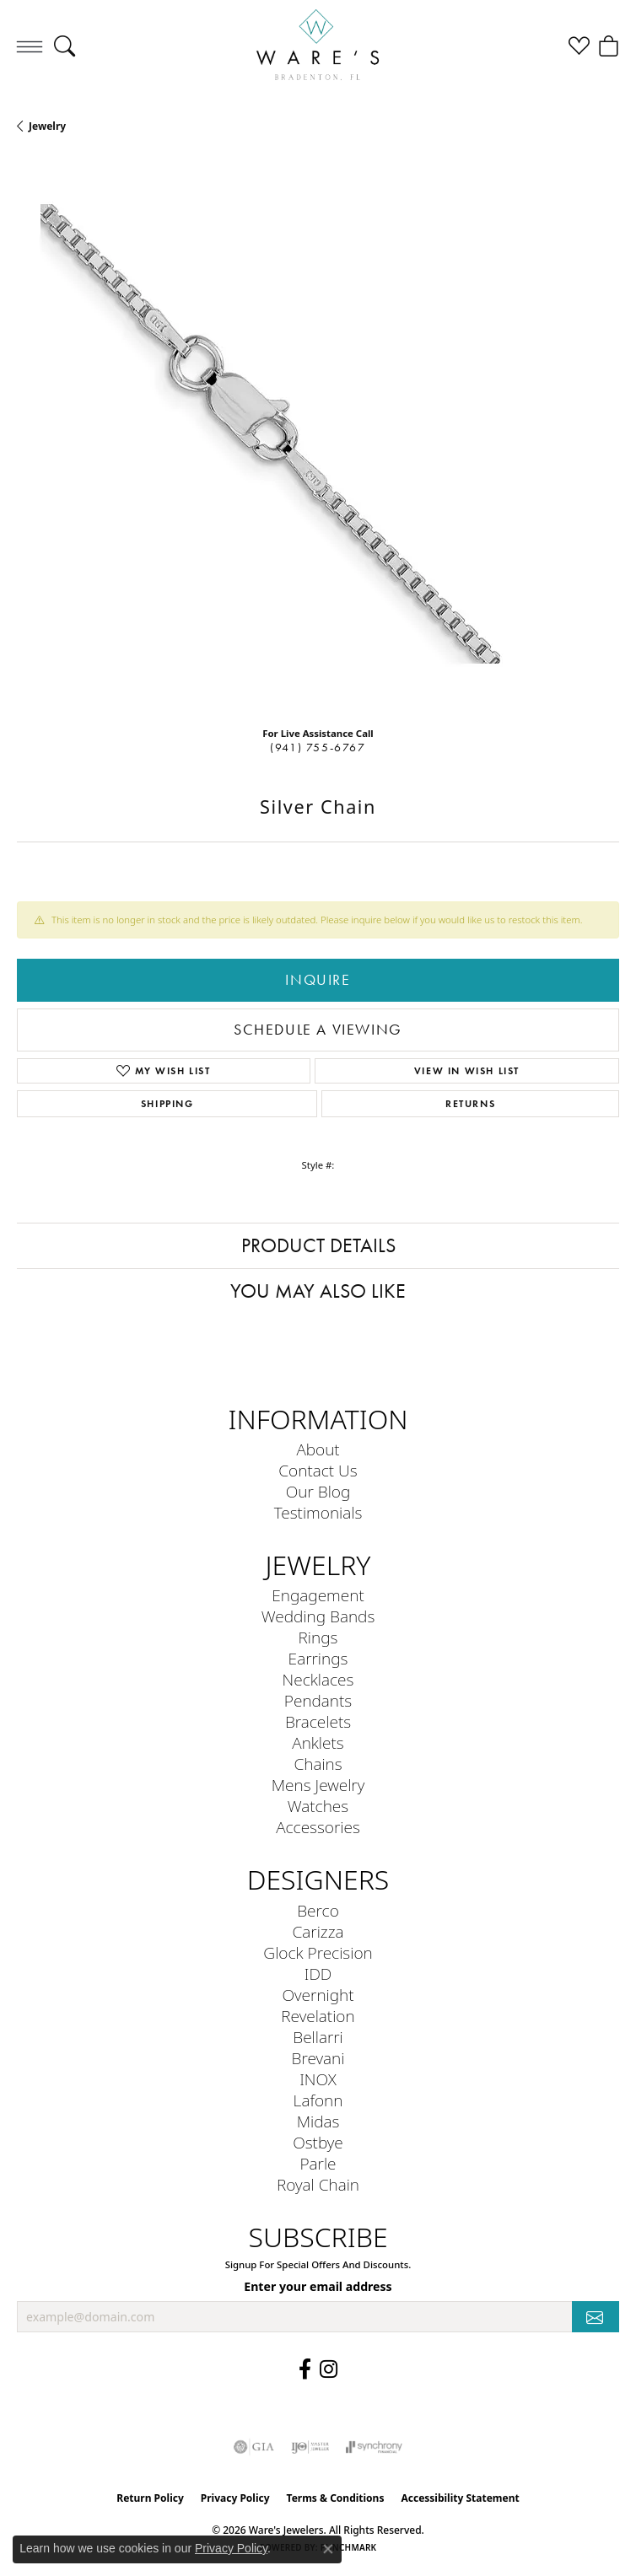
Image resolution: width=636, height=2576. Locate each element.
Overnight (317, 1994)
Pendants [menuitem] (318, 1700)
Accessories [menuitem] (318, 1826)
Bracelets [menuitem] (318, 1721)
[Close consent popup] (328, 2549)
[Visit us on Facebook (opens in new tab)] (305, 2369)
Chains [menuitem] (318, 1763)
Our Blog (318, 1491)
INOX (318, 2079)
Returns (470, 1103)
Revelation (317, 2015)
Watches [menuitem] (318, 1805)
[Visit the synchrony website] (374, 2447)
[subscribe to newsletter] (595, 2316)
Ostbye (318, 2142)
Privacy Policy (235, 2498)
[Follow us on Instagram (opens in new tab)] (328, 2369)
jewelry (47, 126)
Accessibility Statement (460, 2498)
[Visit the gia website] (254, 2447)
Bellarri (318, 2036)
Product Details (318, 1245)
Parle (317, 2163)
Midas (318, 2121)
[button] (64, 46)
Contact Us (317, 1470)
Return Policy (150, 2498)
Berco (318, 1910)
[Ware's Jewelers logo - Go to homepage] (318, 46)
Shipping (167, 1103)
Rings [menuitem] (318, 1637)
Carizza (318, 1931)
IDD (318, 1973)
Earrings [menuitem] (318, 1658)
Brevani (318, 2057)
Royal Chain (318, 2184)
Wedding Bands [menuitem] (318, 1616)
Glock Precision (317, 1952)
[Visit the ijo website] (310, 2447)
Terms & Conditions (336, 2498)
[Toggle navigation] (29, 46)
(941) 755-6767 (317, 747)
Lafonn (318, 2100)
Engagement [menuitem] (318, 1595)
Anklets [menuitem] (317, 1742)
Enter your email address (317, 2286)
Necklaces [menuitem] (318, 1679)
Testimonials (318, 1512)
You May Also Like (318, 1291)
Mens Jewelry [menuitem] (318, 1784)
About (317, 1449)
